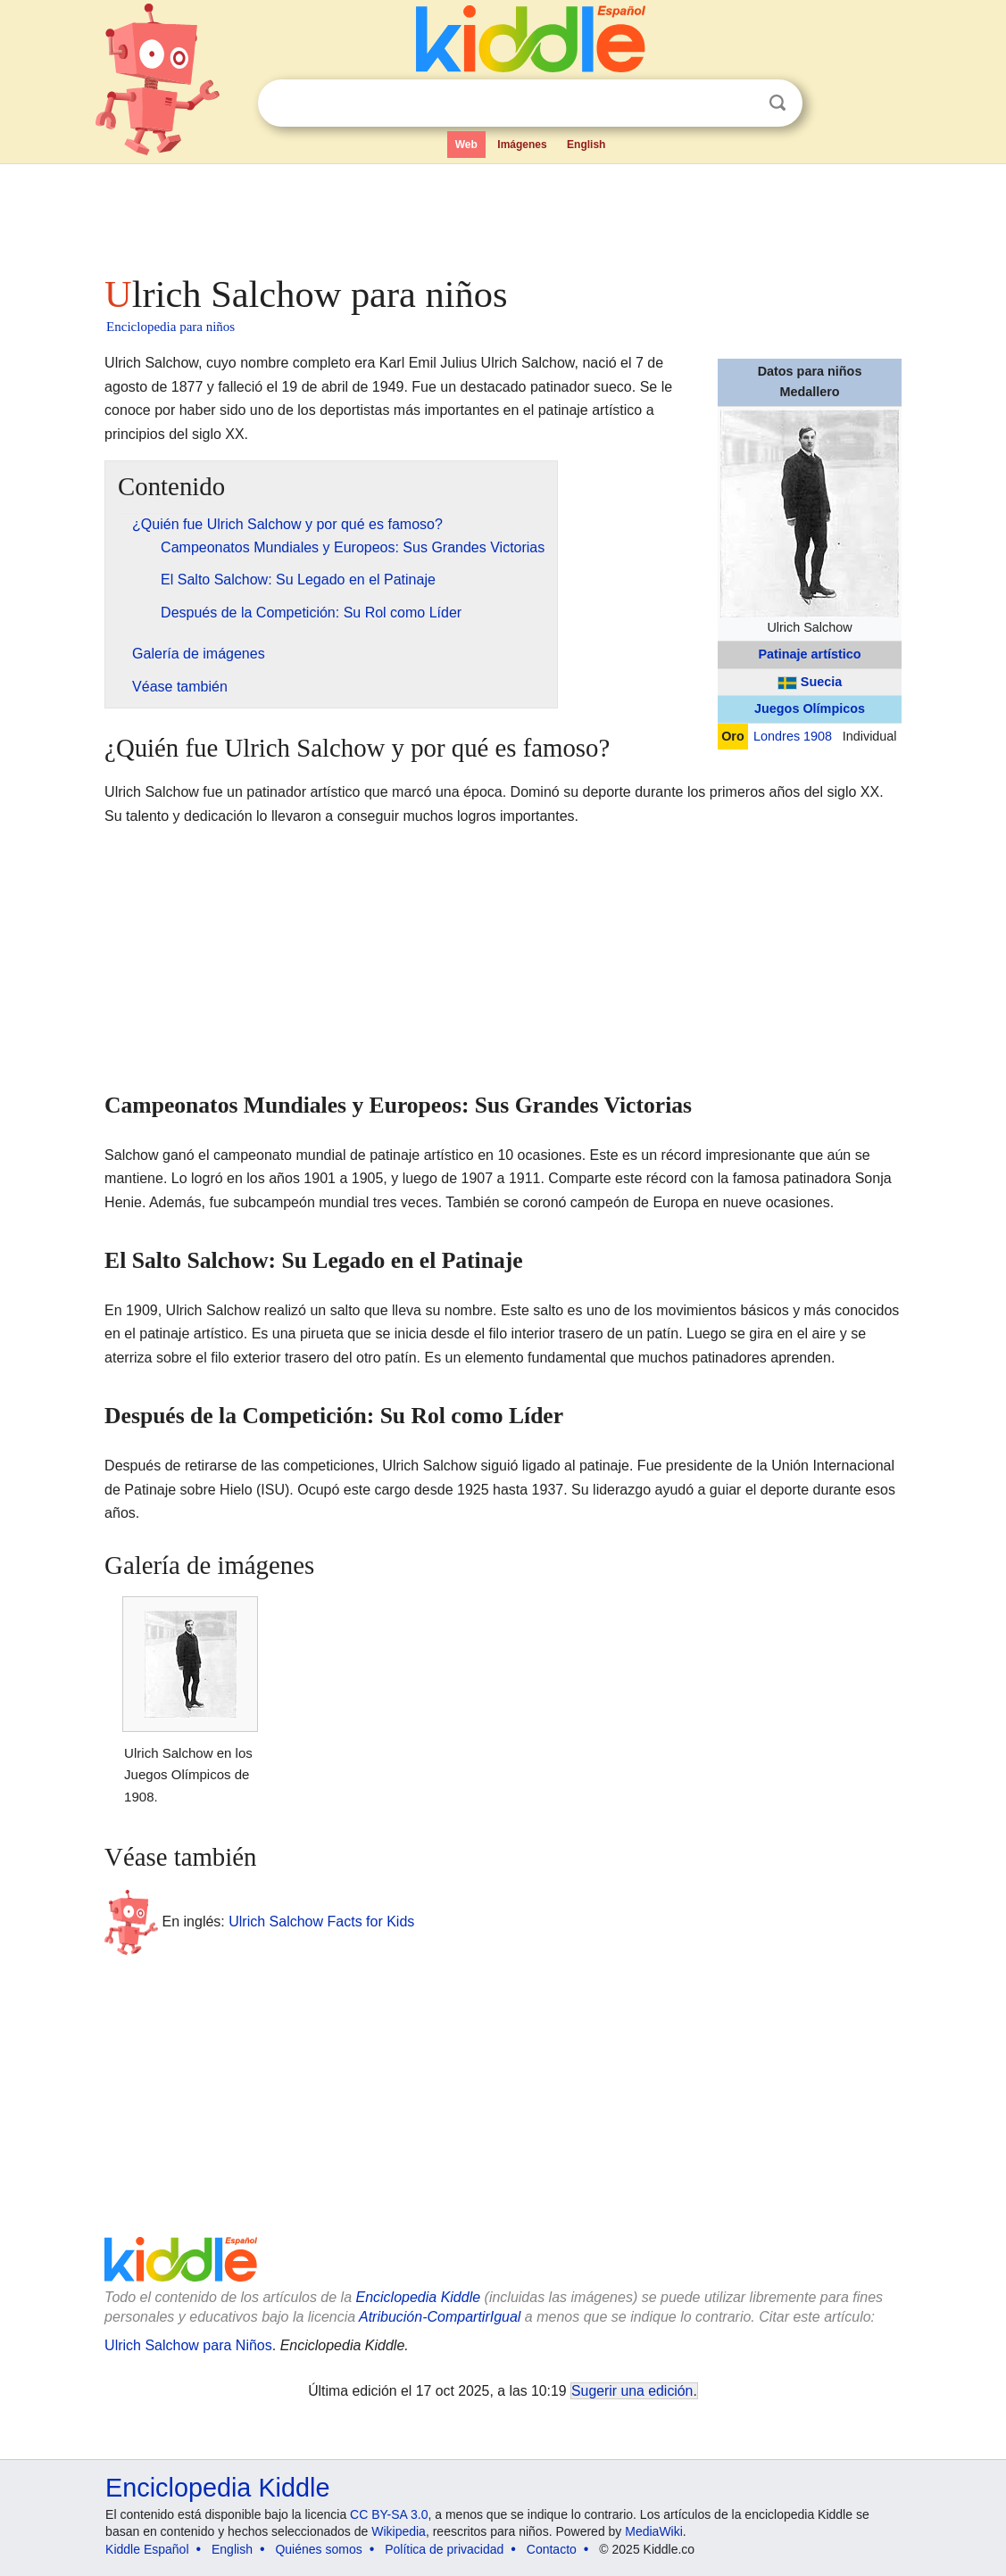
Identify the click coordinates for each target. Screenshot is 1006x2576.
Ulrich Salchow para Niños (188, 2345)
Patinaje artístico (809, 654)
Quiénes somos (318, 2549)
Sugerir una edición (632, 2390)
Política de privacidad (444, 2549)
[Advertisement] (501, 214)
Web (466, 144)
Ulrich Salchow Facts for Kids (321, 1921)
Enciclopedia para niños (170, 326)
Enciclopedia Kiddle (417, 2297)
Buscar (777, 103)
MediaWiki (654, 2531)
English (586, 144)
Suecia (821, 682)
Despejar (741, 103)
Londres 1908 (792, 736)
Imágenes (521, 144)
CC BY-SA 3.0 (389, 2514)
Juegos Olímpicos (809, 708)
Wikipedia (398, 2531)
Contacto (552, 2549)
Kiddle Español (146, 2549)
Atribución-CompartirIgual (439, 2316)
